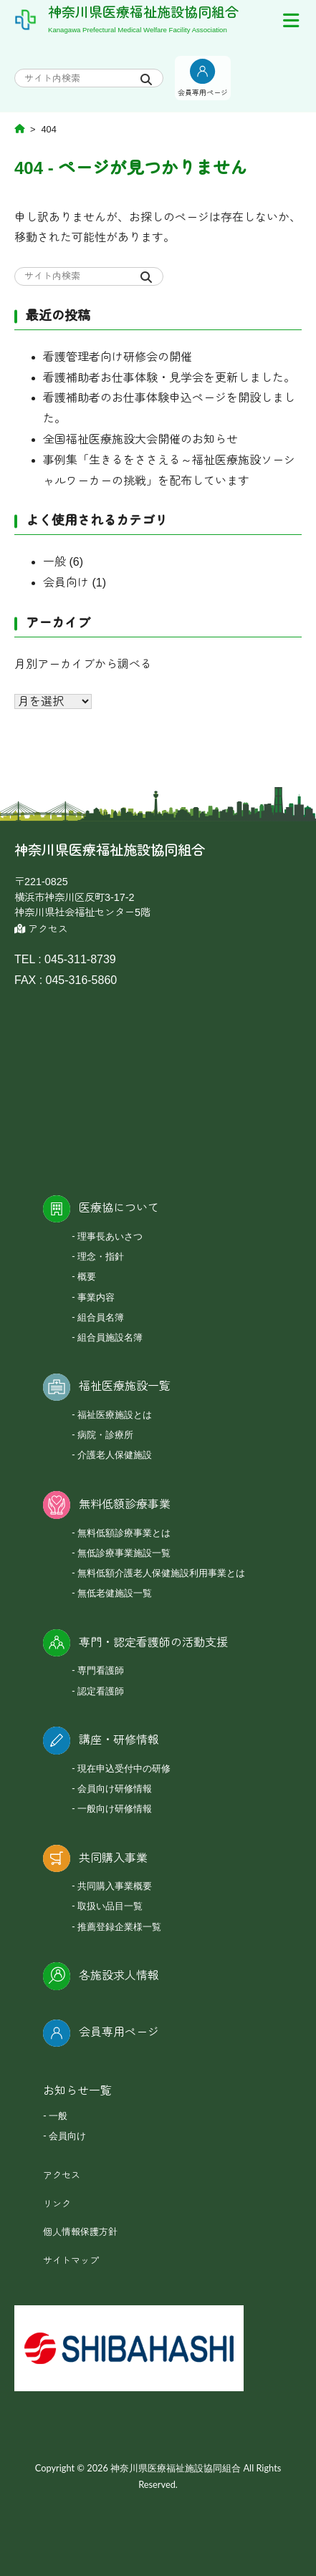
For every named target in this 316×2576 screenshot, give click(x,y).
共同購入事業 (113, 1858)
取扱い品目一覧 (110, 1905)
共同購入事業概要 (114, 1885)
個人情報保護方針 (80, 2232)
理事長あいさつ (110, 1236)
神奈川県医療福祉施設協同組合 (143, 12)
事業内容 (96, 1297)
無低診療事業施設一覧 (124, 1552)
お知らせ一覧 (77, 2091)
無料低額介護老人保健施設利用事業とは (161, 1572)
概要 (86, 1276)
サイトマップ (71, 2260)
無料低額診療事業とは (124, 1532)
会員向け (66, 583)
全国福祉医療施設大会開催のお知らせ (140, 439)
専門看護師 (100, 1670)
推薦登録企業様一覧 (119, 1926)
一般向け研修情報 (114, 1808)
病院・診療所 (105, 1434)
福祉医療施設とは (114, 1414)
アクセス (41, 929)
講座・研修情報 (119, 1740)
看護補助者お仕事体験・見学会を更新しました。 (169, 378)
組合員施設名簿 (110, 1337)
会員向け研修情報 (114, 1788)
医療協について (119, 1208)
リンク (57, 2204)
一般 (54, 562)
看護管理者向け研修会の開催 (117, 357)
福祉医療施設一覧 (125, 1386)
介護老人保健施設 (114, 1454)
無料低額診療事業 (125, 1504)
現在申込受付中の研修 (124, 1768)
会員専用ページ (119, 2032)
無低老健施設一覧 (114, 1592)
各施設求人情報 (119, 1975)
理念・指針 (100, 1256)
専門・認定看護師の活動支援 (153, 1642)
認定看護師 (100, 1691)
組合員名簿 (100, 1317)
